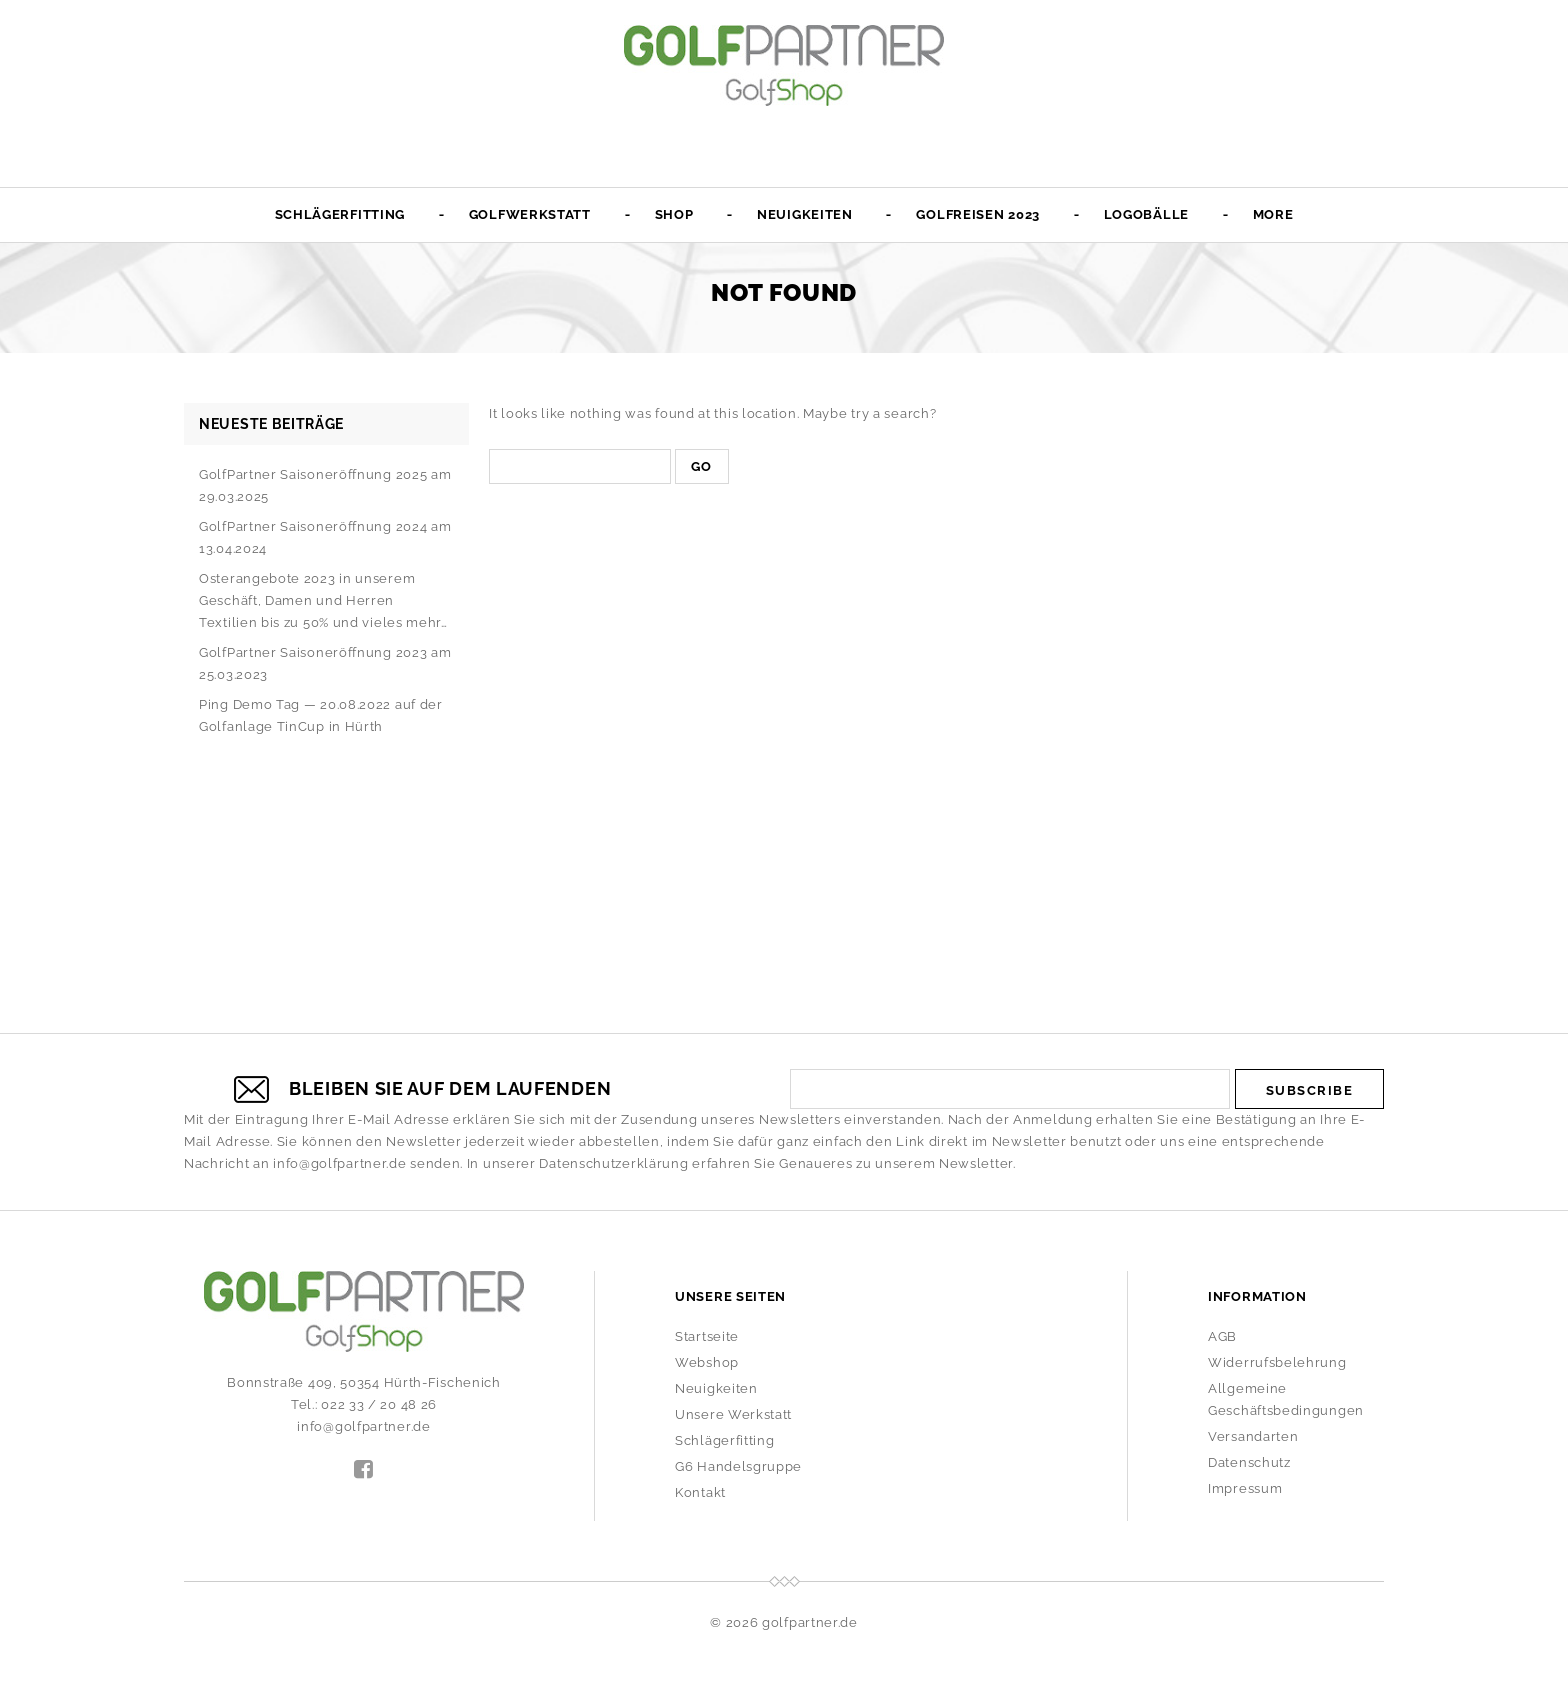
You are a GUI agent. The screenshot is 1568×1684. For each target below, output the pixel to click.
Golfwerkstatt (530, 214)
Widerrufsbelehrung (1277, 1362)
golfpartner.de (810, 1622)
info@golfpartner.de (339, 1163)
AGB (1222, 1336)
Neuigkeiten (805, 214)
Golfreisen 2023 (978, 214)
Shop (674, 214)
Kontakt (700, 1492)
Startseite (707, 1336)
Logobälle (1146, 214)
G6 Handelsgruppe (738, 1466)
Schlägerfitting (340, 214)
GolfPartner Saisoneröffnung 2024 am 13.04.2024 (325, 537)
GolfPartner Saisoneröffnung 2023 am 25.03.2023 (325, 663)
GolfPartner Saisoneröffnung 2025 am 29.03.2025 (325, 485)
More (1273, 214)
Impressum (1245, 1488)
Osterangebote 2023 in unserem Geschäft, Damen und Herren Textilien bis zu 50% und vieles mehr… (323, 600)
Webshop (707, 1362)
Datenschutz (1249, 1462)
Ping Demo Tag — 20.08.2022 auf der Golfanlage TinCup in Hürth (321, 715)
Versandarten (1253, 1436)
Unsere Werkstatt (733, 1414)
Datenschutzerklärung (613, 1163)
